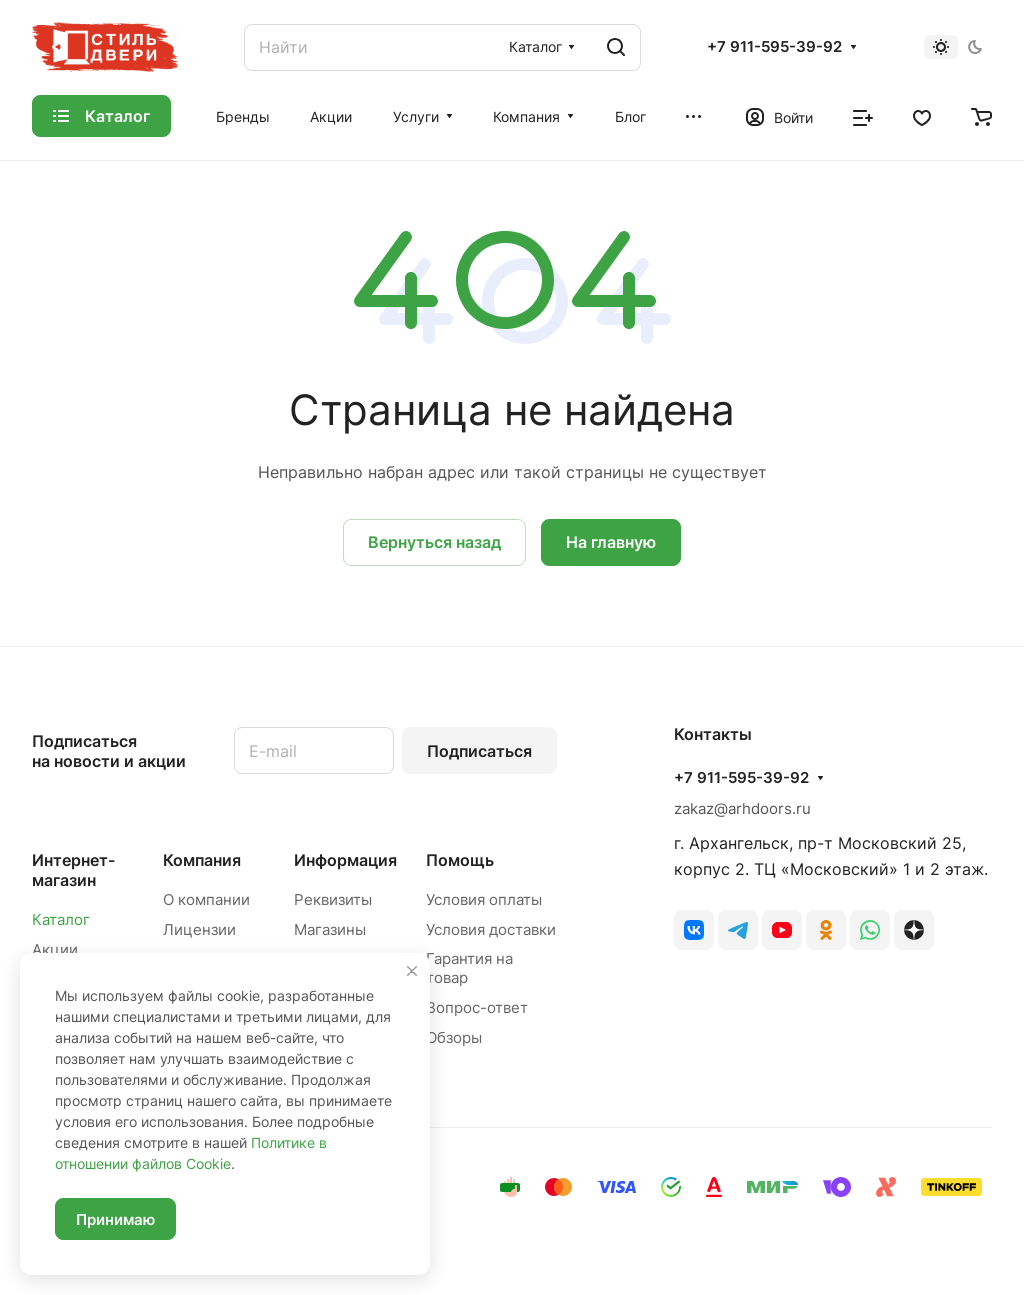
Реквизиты (333, 899)
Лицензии (199, 929)
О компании (206, 899)
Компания (202, 860)
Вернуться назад (434, 542)
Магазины (330, 929)
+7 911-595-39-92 (774, 47)
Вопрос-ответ (477, 1007)
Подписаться (479, 751)
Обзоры (454, 1037)
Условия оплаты (484, 899)
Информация (345, 860)
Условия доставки (491, 929)
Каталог (61, 919)
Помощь (460, 860)
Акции (55, 949)
